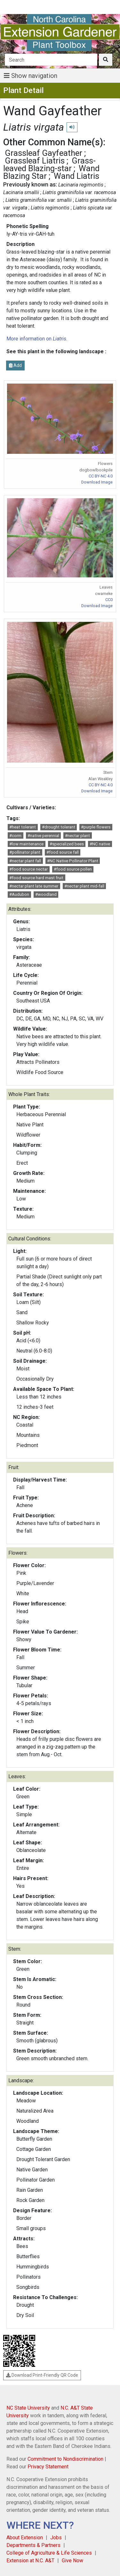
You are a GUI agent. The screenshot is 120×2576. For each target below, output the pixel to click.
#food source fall (62, 852)
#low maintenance (26, 844)
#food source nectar (28, 869)
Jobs (56, 2537)
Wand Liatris (76, 176)
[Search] (51, 60)
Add (15, 365)
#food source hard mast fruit (36, 877)
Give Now (72, 2560)
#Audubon (19, 894)
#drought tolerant (58, 827)
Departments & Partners (33, 2545)
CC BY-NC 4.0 (101, 476)
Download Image (97, 482)
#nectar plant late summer (33, 886)
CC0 (109, 599)
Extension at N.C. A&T (30, 2560)
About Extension (24, 2537)
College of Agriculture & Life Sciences (49, 2553)
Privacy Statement (48, 2467)
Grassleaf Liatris (35, 160)
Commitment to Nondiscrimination (65, 2459)
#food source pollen (73, 869)
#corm (15, 835)
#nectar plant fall (25, 860)
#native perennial (43, 835)
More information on (36, 339)
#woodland (46, 894)
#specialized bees (67, 844)
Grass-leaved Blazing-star (49, 164)
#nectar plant (77, 835)
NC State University (28, 2408)
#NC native (100, 844)
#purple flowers (95, 827)
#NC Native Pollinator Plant (72, 860)
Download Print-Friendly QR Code (42, 2375)
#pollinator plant (24, 852)
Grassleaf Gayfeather (43, 153)
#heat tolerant (22, 827)
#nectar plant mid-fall (84, 886)
